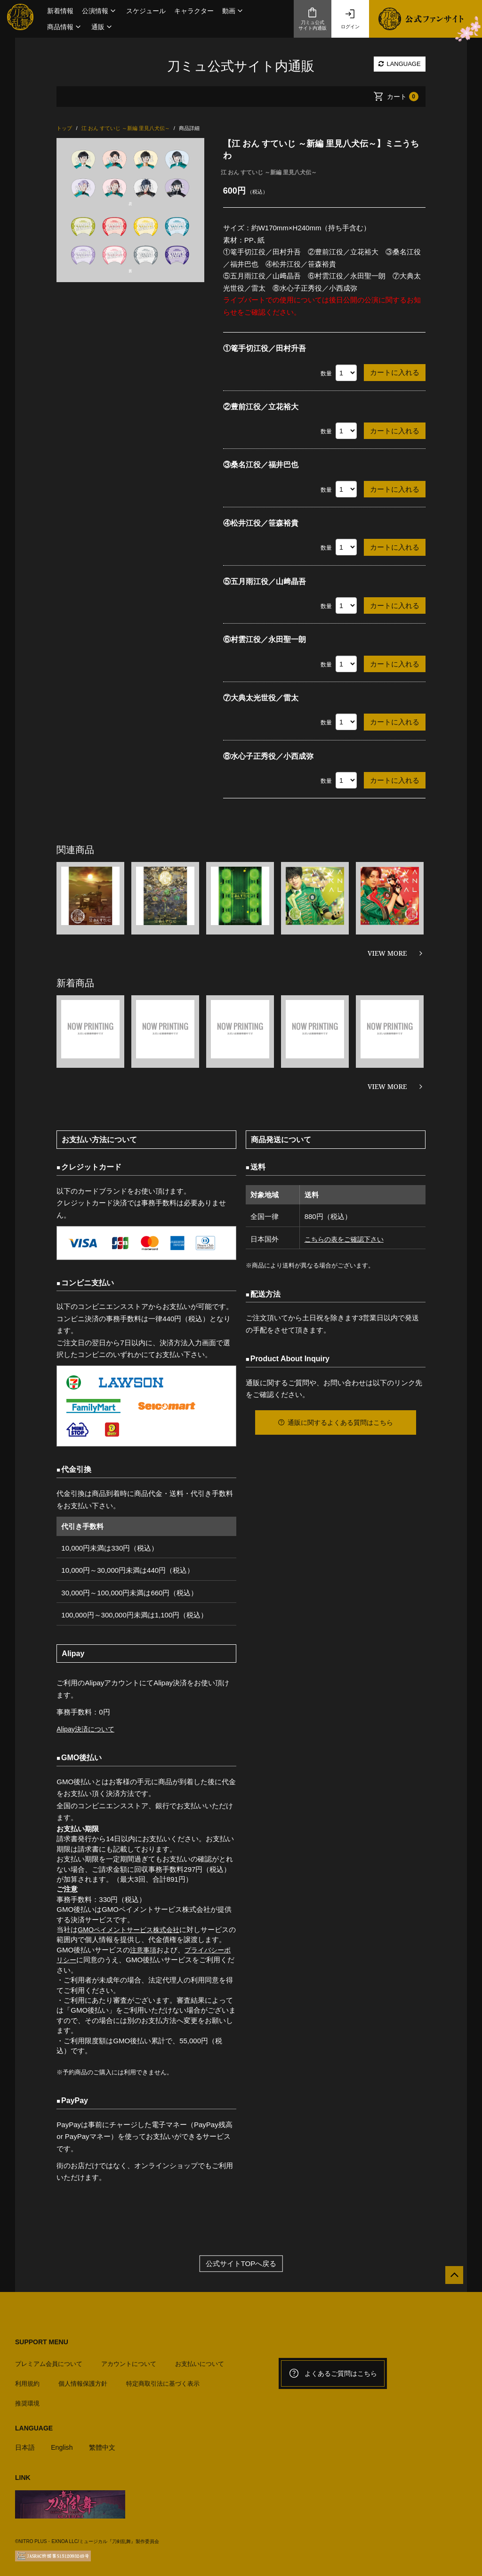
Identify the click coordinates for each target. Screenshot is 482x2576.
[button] (100, 11)
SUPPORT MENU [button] (41, 2342)
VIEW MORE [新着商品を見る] (387, 1086)
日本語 (25, 2443)
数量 (326, 373)
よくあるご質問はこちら (333, 2373)
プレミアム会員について (48, 2359)
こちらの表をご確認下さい (344, 1239)
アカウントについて (128, 2359)
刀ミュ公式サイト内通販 (312, 19)
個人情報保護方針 (82, 2379)
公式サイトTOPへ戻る (241, 2263)
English (63, 2443)
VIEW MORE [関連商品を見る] (387, 953)
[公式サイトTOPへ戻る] (450, 2279)
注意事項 (144, 1950)
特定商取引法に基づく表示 (163, 2379)
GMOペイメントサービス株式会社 (132, 1930)
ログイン (350, 19)
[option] (130, 210)
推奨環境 (27, 2399)
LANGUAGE (399, 63)
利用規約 (27, 2379)
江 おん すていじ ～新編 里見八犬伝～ (269, 172)
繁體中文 (106, 2443)
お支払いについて (199, 2359)
